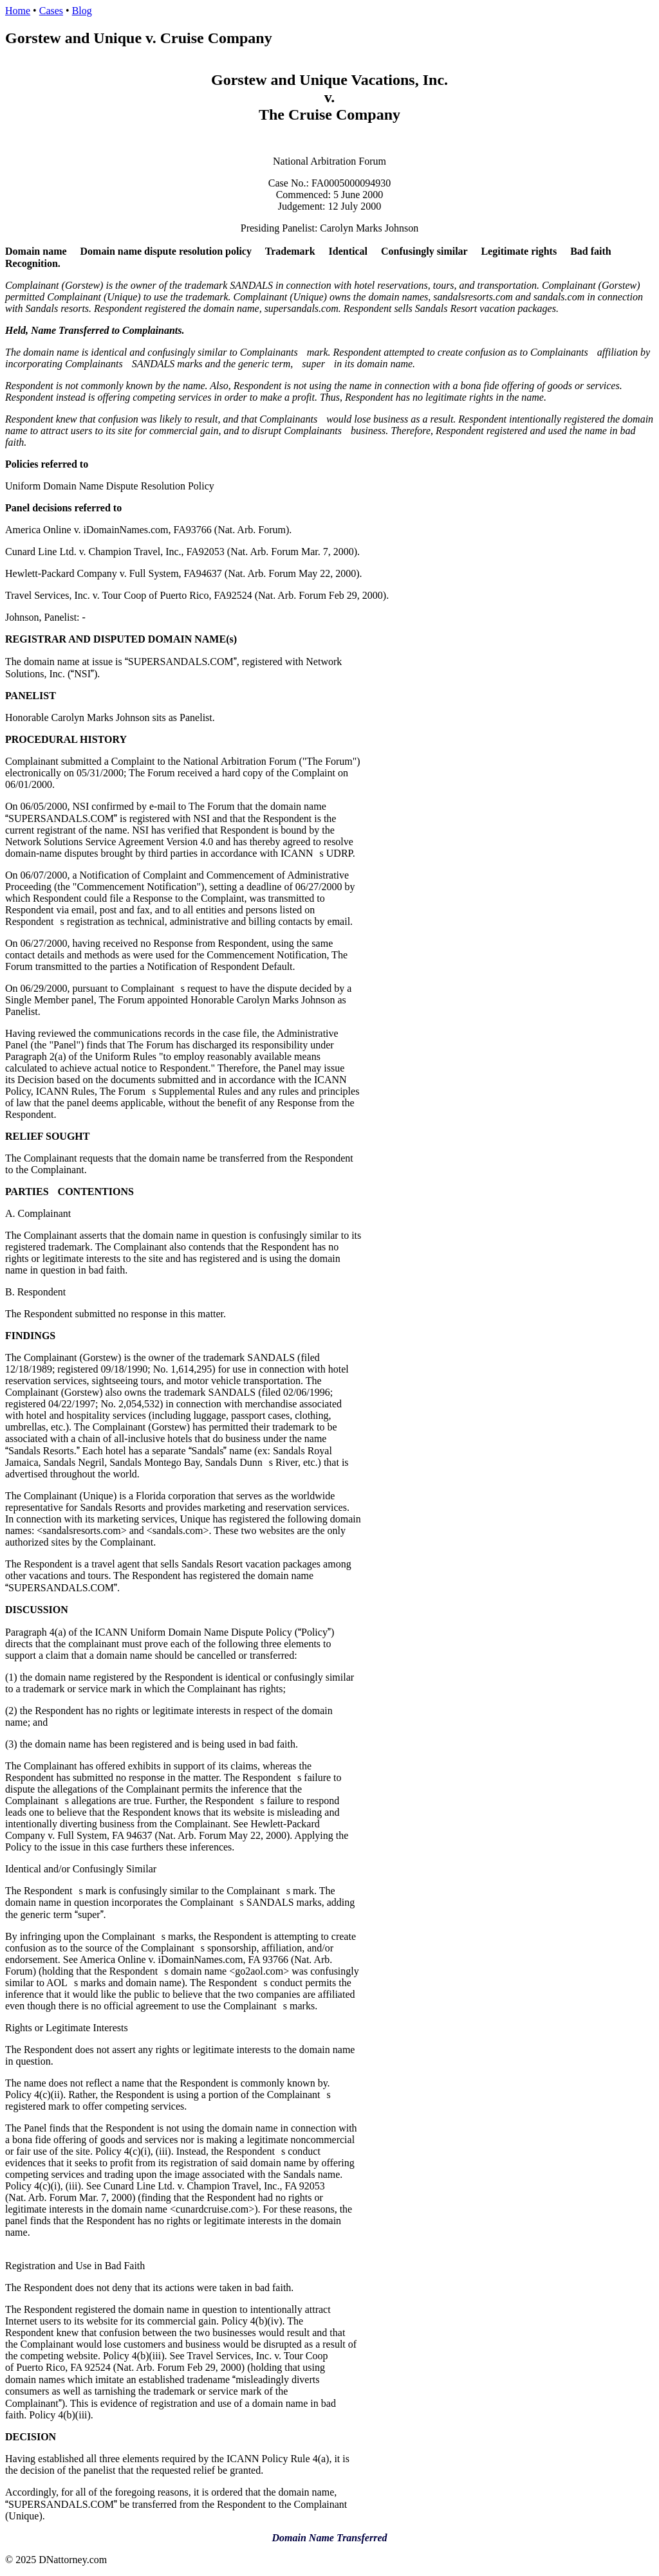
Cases (51, 10)
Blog (82, 10)
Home (17, 10)
